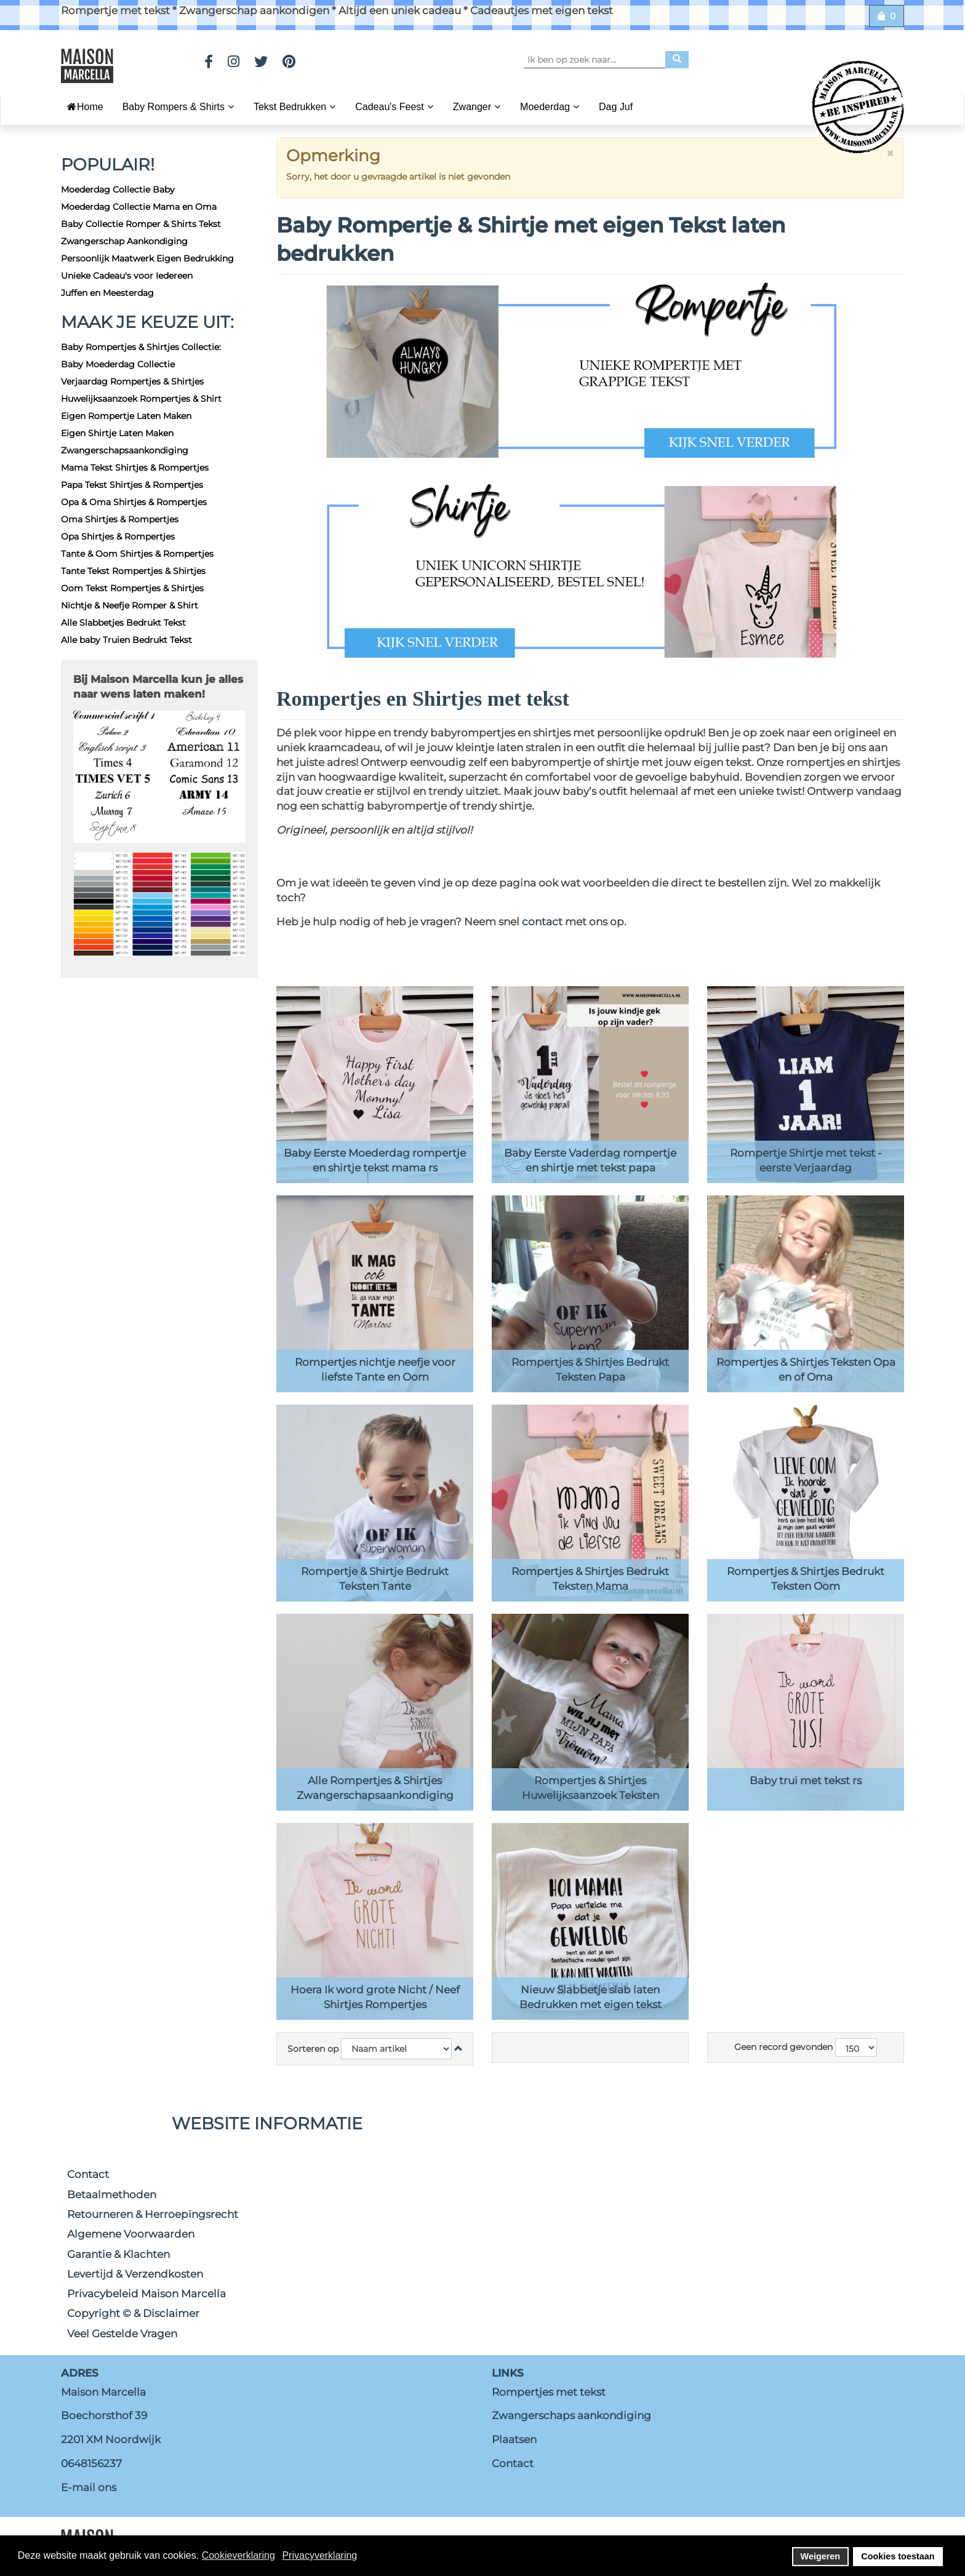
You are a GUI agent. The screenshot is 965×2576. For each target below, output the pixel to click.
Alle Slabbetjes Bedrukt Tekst (123, 622)
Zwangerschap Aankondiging (124, 241)
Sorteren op (312, 2048)
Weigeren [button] (821, 2556)
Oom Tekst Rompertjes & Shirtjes (132, 588)
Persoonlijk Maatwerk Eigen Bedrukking (147, 258)
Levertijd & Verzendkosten (135, 2274)
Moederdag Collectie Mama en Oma (139, 206)
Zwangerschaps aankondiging (571, 2415)
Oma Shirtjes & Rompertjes (119, 519)
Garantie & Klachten (118, 2254)
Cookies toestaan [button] (897, 2556)
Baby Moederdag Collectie (118, 364)
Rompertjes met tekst (549, 2392)
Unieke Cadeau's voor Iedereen (127, 275)
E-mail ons (88, 2487)
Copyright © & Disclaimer (133, 2313)
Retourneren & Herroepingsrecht (152, 2214)
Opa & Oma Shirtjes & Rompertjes (134, 502)
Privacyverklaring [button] (319, 2555)
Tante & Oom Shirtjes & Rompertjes (137, 553)
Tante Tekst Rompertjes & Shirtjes (133, 570)
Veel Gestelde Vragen (122, 2333)
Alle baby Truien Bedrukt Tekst (126, 639)
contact (543, 921)
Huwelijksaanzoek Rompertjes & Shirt (141, 398)
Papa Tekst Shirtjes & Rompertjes (132, 484)
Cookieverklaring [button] (238, 2555)
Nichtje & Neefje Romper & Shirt (129, 605)
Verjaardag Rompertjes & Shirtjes (132, 381)
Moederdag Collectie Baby (118, 189)
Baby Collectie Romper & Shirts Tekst (141, 223)
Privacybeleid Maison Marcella (146, 2293)
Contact (88, 2174)
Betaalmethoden (111, 2194)
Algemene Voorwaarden (130, 2234)
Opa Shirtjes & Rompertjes (118, 536)
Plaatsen (514, 2439)
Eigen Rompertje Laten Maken (126, 415)
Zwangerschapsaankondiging (124, 450)
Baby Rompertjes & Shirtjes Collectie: (141, 347)
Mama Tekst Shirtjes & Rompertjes (135, 467)
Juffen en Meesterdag (107, 292)
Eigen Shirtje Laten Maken (117, 433)
